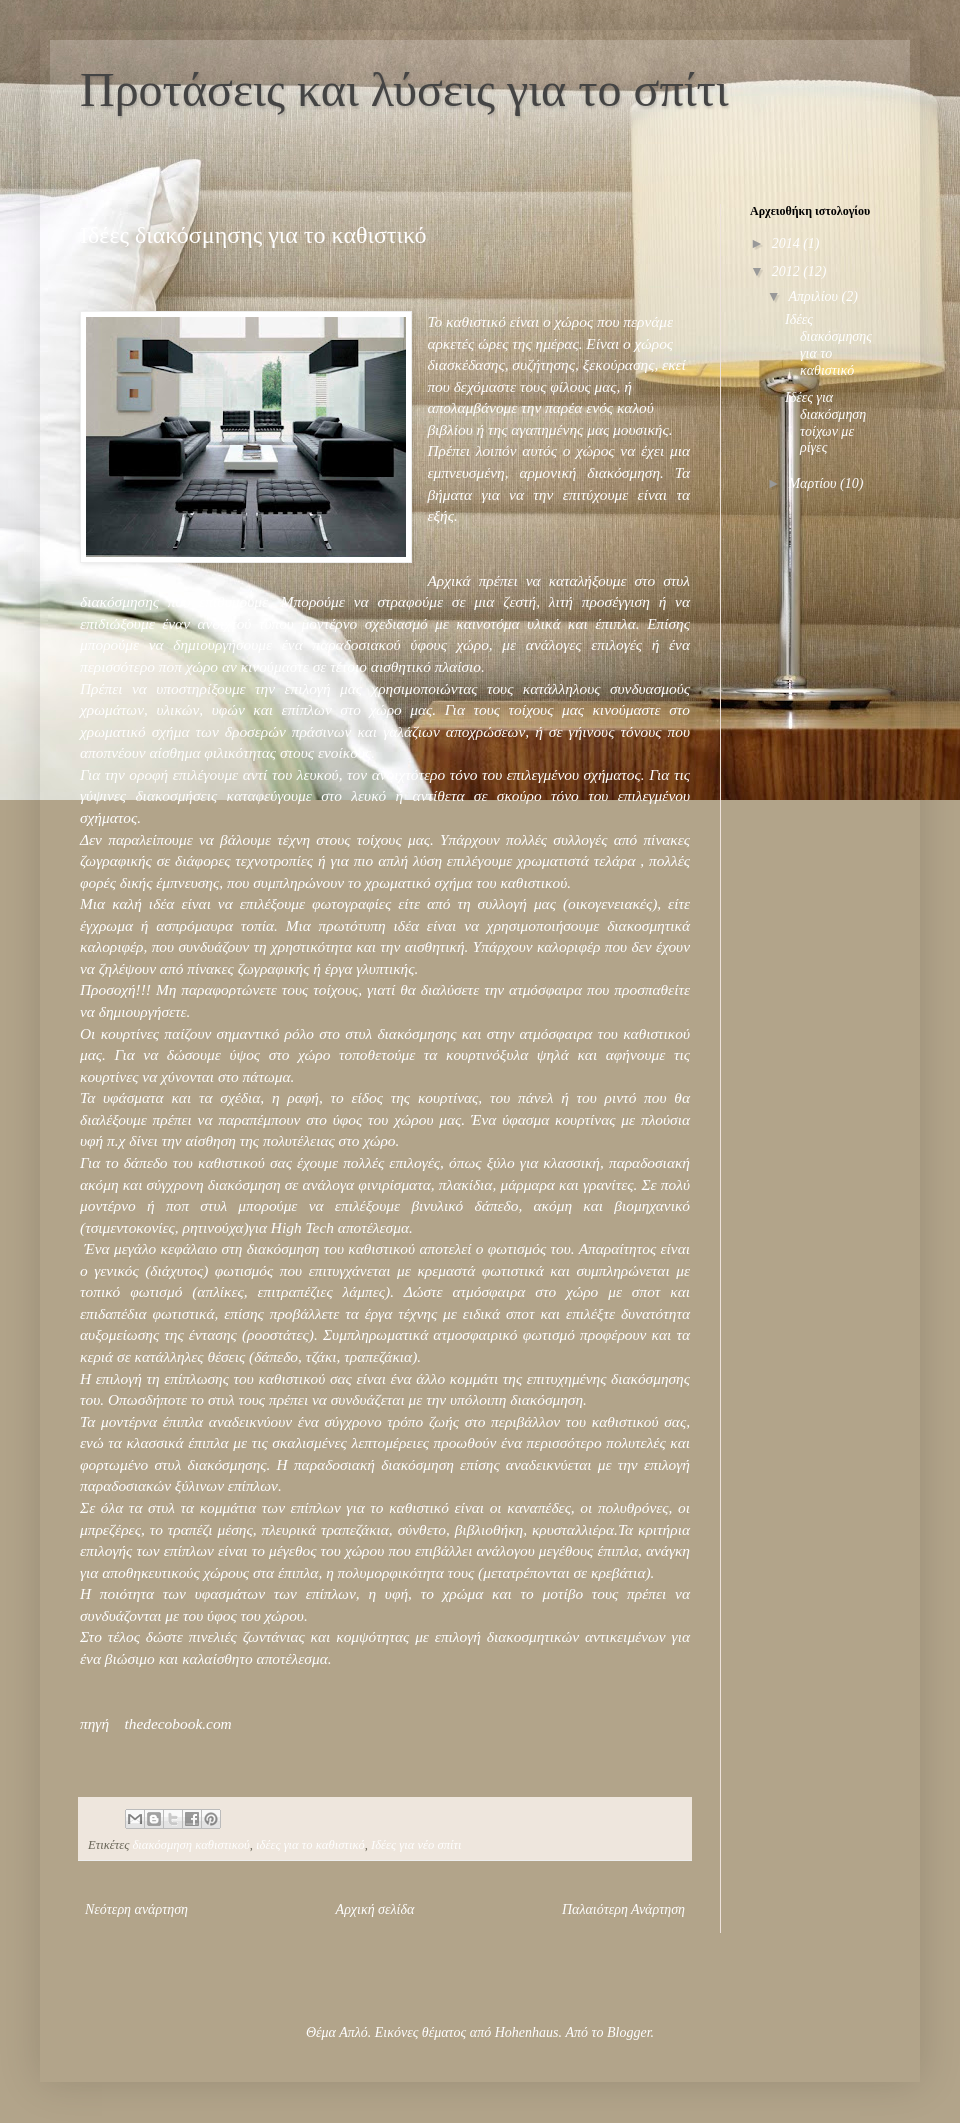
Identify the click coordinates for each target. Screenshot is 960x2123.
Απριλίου (814, 296)
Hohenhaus (527, 2032)
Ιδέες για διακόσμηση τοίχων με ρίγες (825, 422)
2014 (788, 243)
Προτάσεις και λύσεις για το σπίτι (404, 89)
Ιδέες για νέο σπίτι (416, 1845)
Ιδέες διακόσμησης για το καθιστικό (828, 344)
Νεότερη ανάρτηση (136, 1909)
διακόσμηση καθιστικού (190, 1845)
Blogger (629, 2032)
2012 (788, 271)
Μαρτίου (814, 483)
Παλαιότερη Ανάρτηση (623, 1909)
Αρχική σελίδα (375, 1909)
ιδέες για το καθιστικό (310, 1845)
